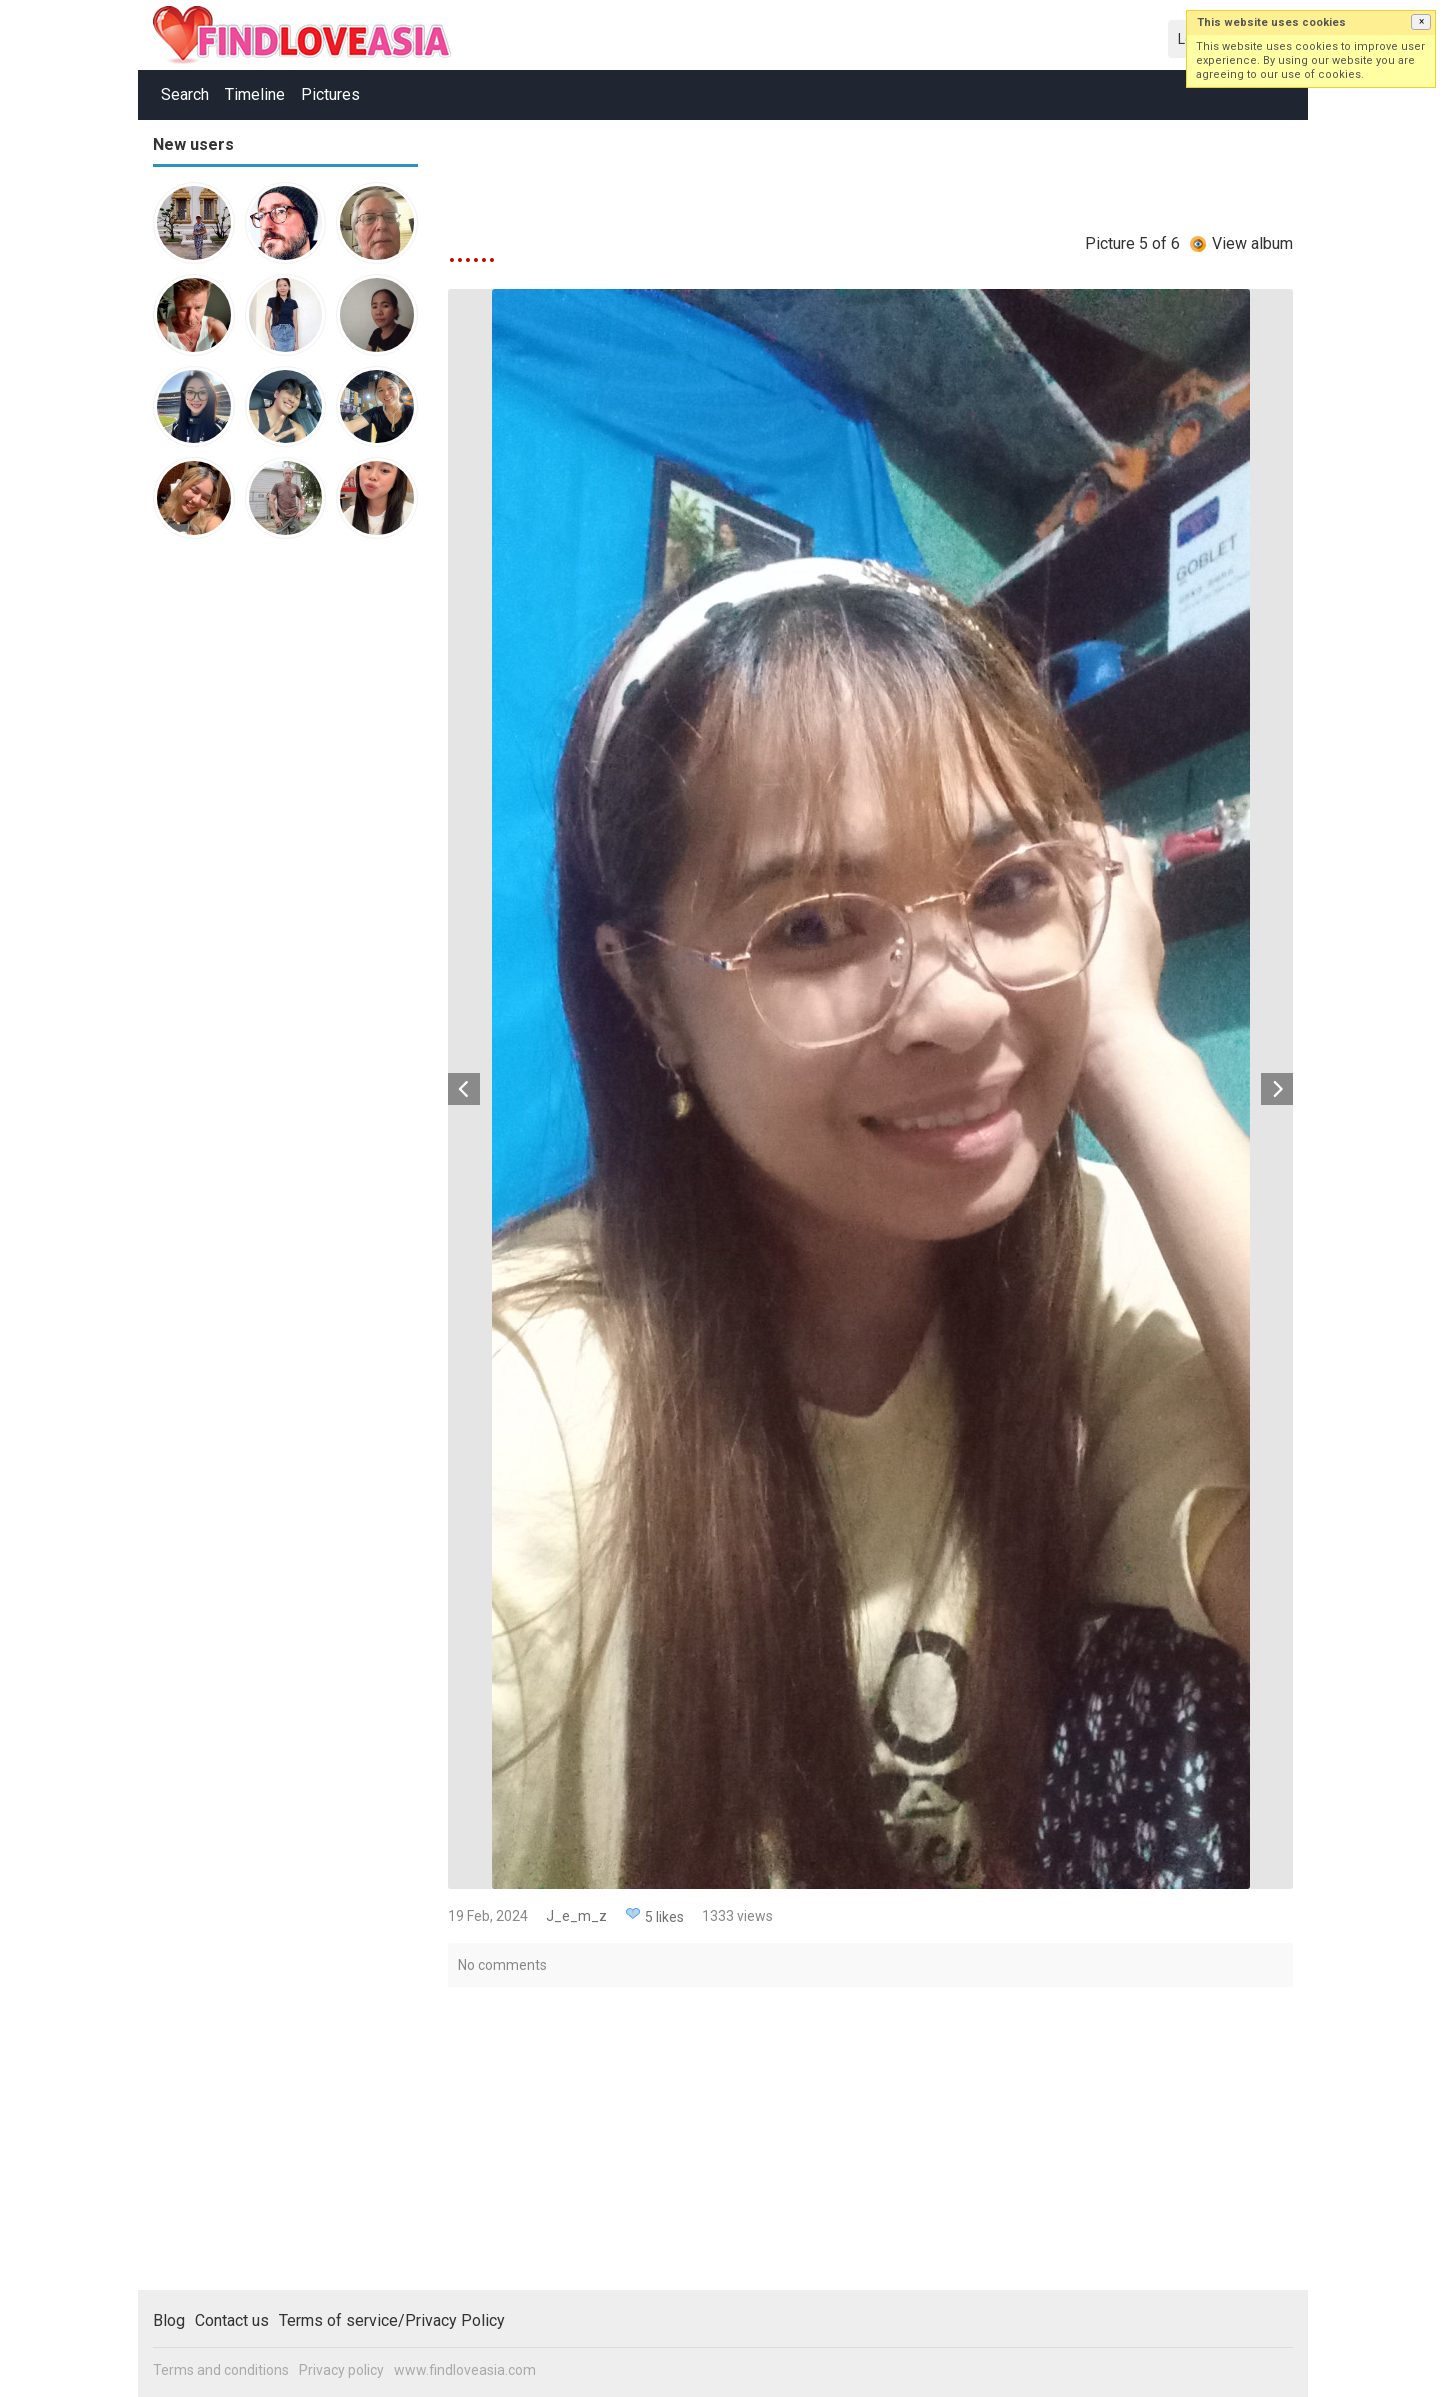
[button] (1421, 22)
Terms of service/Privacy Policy (392, 2320)
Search (185, 94)
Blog (169, 2320)
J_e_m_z (576, 1916)
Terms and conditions (221, 2370)
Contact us (232, 2320)
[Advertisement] (233, 864)
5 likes (664, 1917)
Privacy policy (341, 2370)
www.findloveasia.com (465, 2370)
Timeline (255, 94)
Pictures (330, 94)
